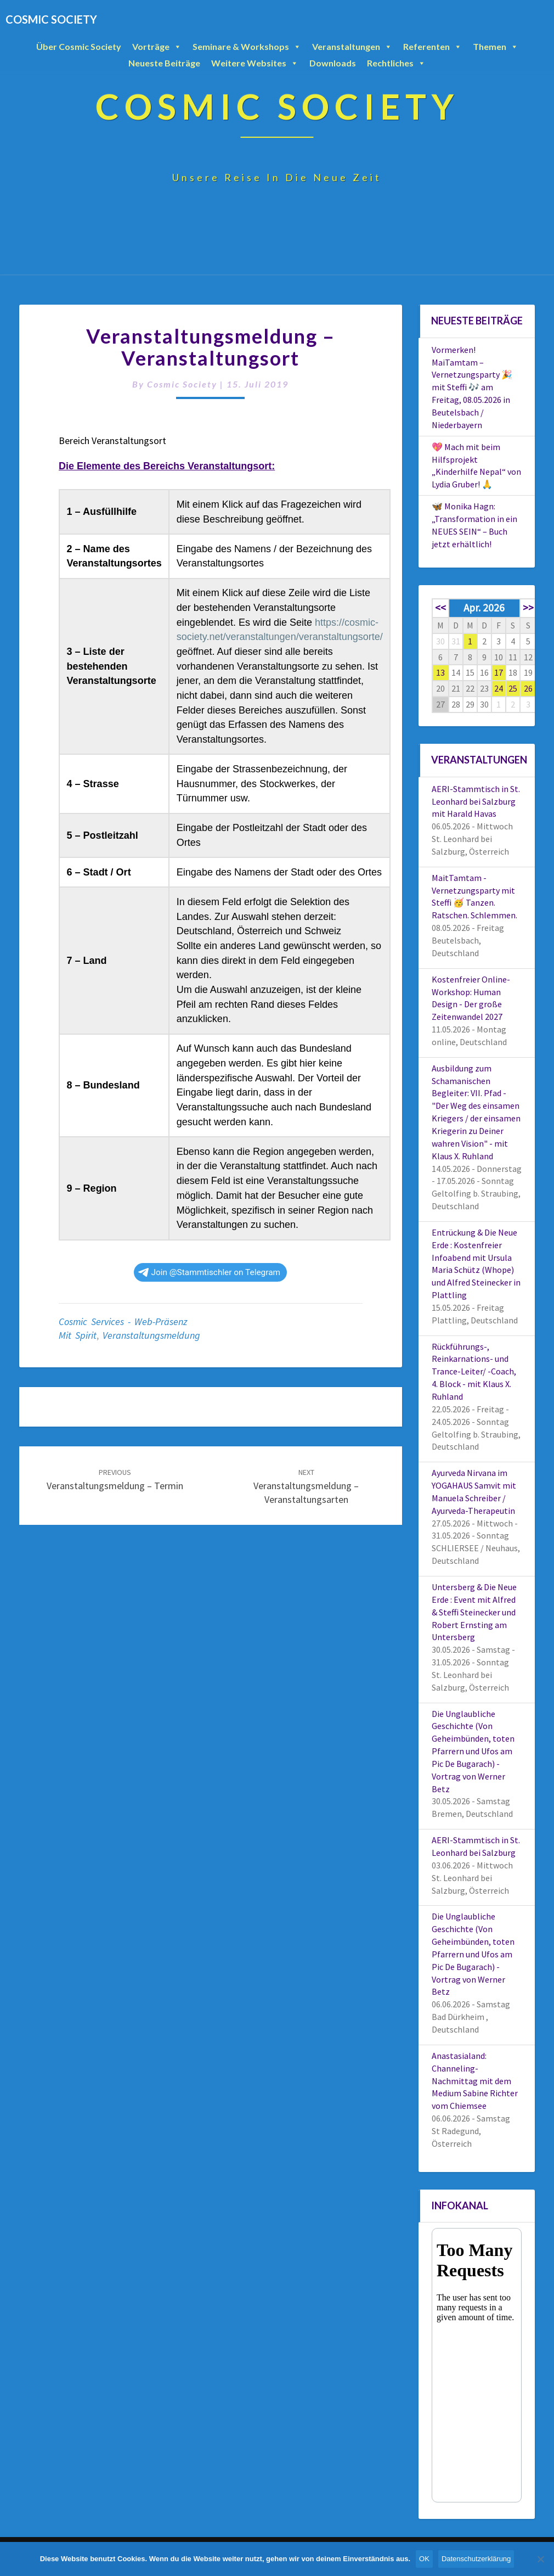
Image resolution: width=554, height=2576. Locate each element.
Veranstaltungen (352, 46)
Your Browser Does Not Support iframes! (477, 2365)
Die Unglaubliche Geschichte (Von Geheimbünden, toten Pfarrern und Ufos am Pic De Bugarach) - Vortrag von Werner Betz (473, 1751)
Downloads (332, 63)
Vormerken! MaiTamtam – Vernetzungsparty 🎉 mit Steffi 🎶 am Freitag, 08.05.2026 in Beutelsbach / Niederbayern (472, 387)
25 (512, 688)
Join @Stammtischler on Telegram (209, 1272)
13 (440, 672)
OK (424, 2559)
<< (440, 607)
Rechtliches (396, 63)
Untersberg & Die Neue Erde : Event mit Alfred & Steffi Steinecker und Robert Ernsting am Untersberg (474, 1611)
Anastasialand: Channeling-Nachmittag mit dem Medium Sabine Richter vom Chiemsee (475, 2080)
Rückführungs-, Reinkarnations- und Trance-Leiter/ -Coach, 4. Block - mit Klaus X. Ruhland (474, 1371)
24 (498, 688)
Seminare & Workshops (247, 46)
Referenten (432, 46)
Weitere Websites (254, 63)
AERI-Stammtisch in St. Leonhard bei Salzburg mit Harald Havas (476, 801)
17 (498, 672)
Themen (495, 46)
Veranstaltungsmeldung (151, 1335)
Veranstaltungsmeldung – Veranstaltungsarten (306, 1486)
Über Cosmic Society (78, 46)
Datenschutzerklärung (476, 2559)
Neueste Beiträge (164, 63)
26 (528, 688)
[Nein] (540, 2558)
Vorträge (157, 46)
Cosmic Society (182, 384)
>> (528, 607)
